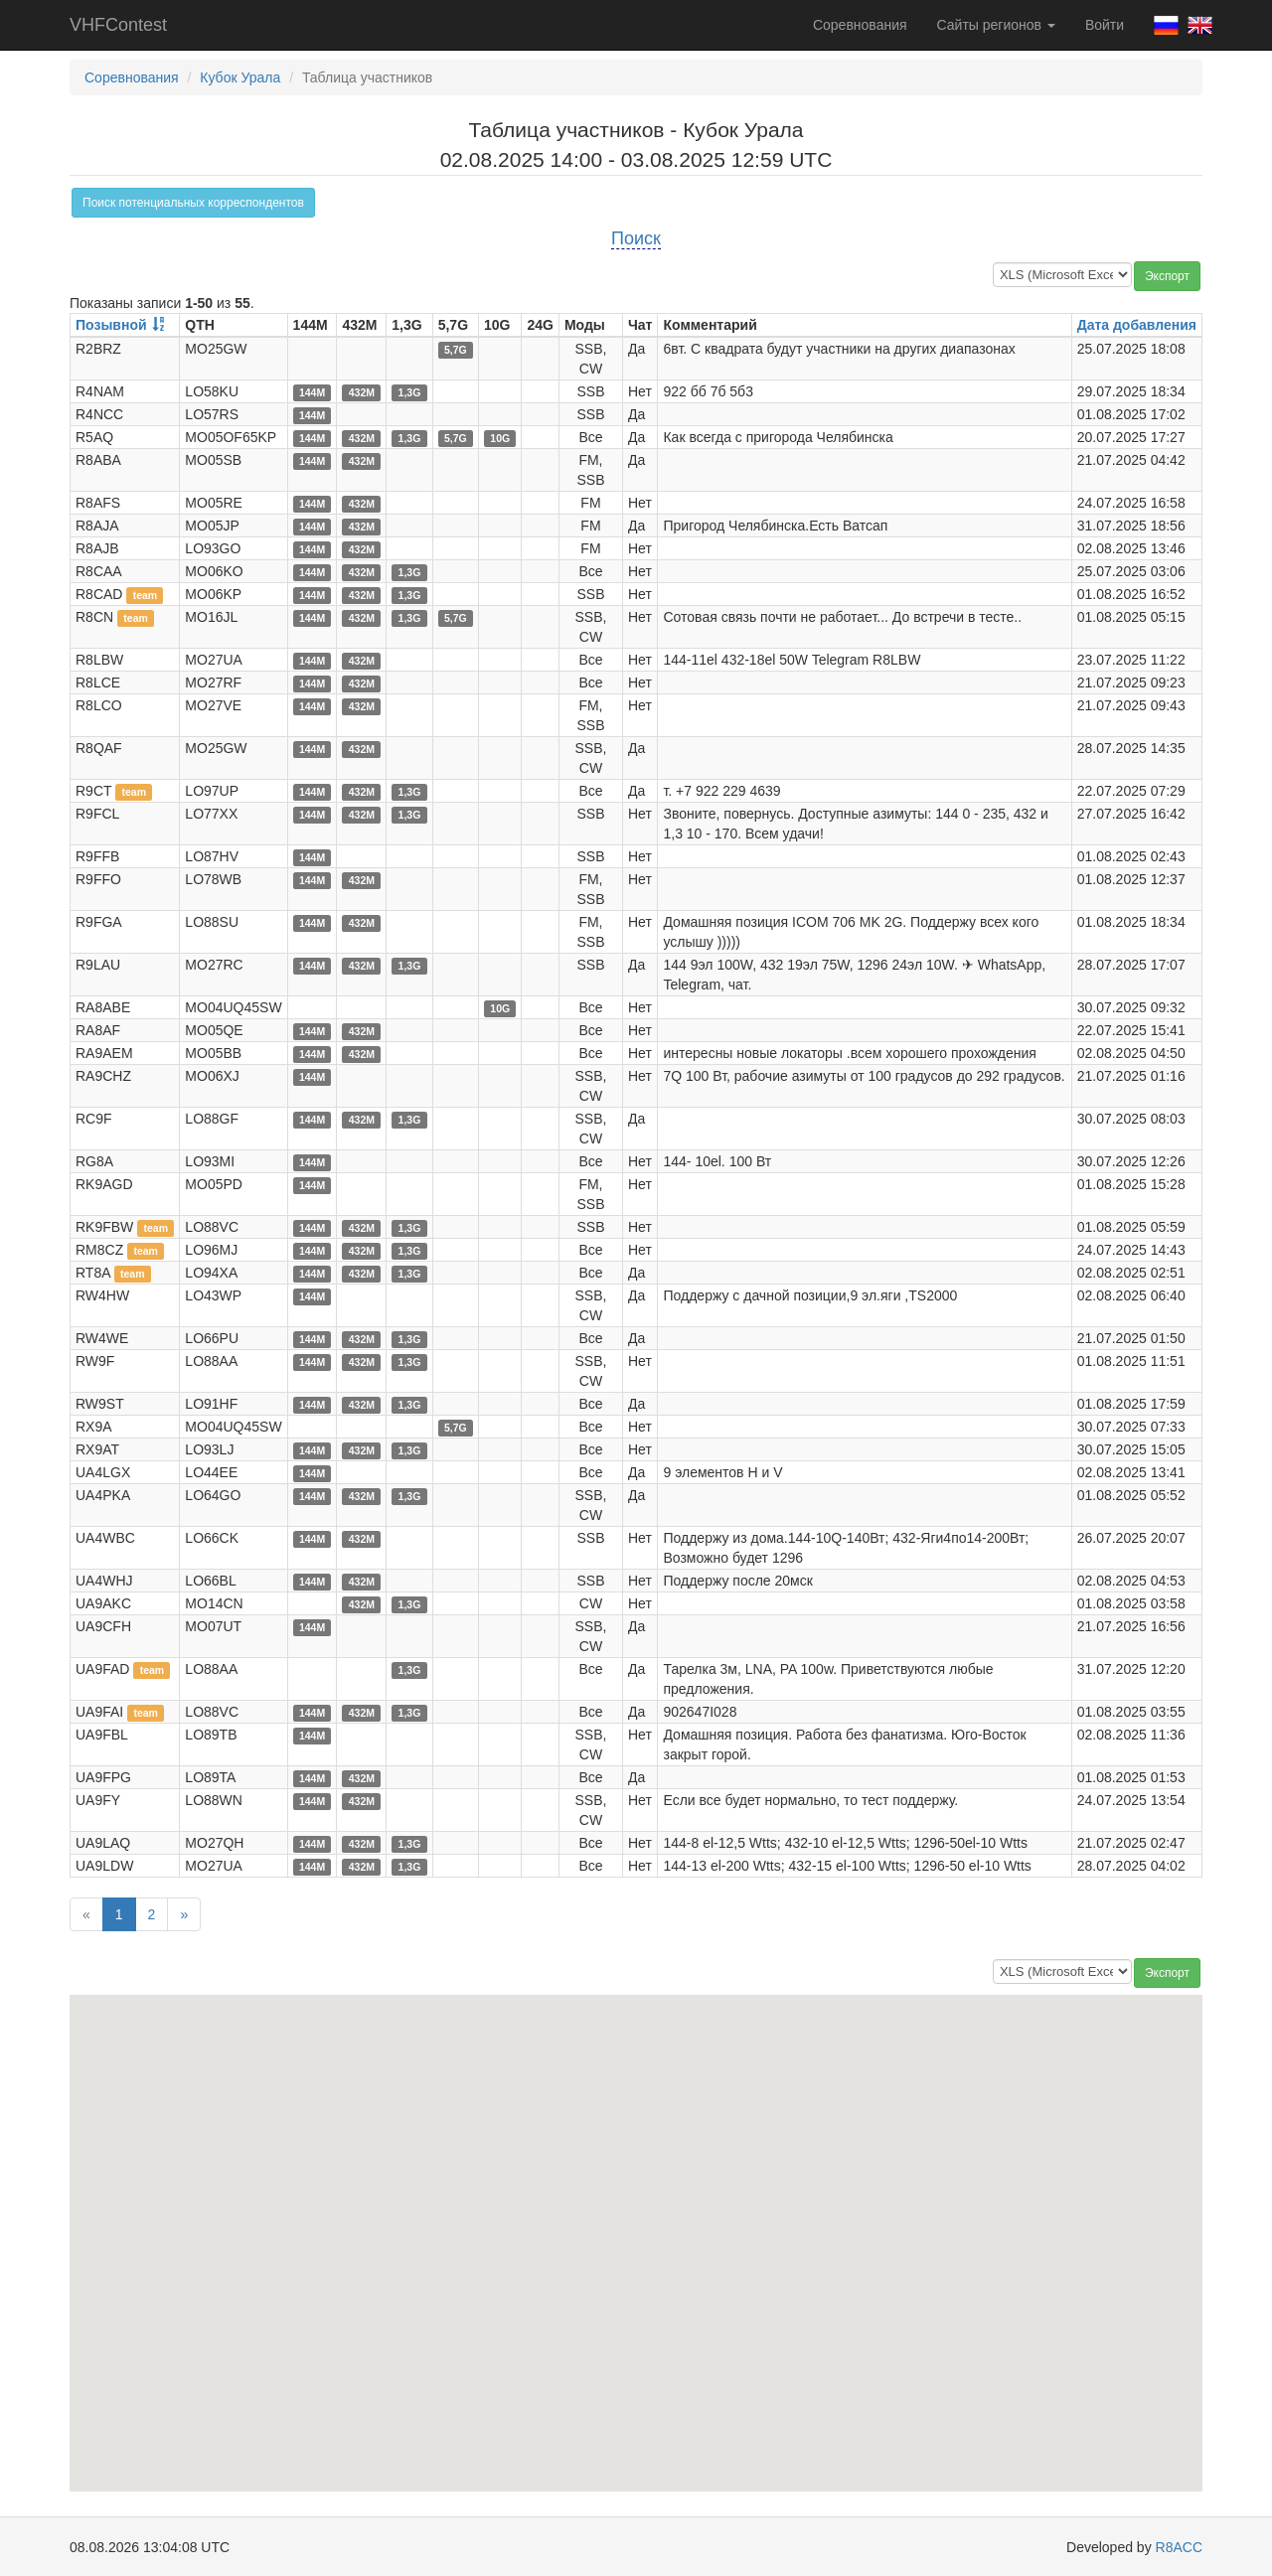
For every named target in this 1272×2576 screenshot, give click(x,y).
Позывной (111, 325)
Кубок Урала (240, 77)
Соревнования (860, 25)
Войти (1104, 25)
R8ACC (1179, 2547)
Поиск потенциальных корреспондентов (193, 203)
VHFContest (118, 25)
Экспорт (1167, 276)
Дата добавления (1136, 325)
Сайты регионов (996, 25)
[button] (805, 2200)
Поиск (636, 238)
